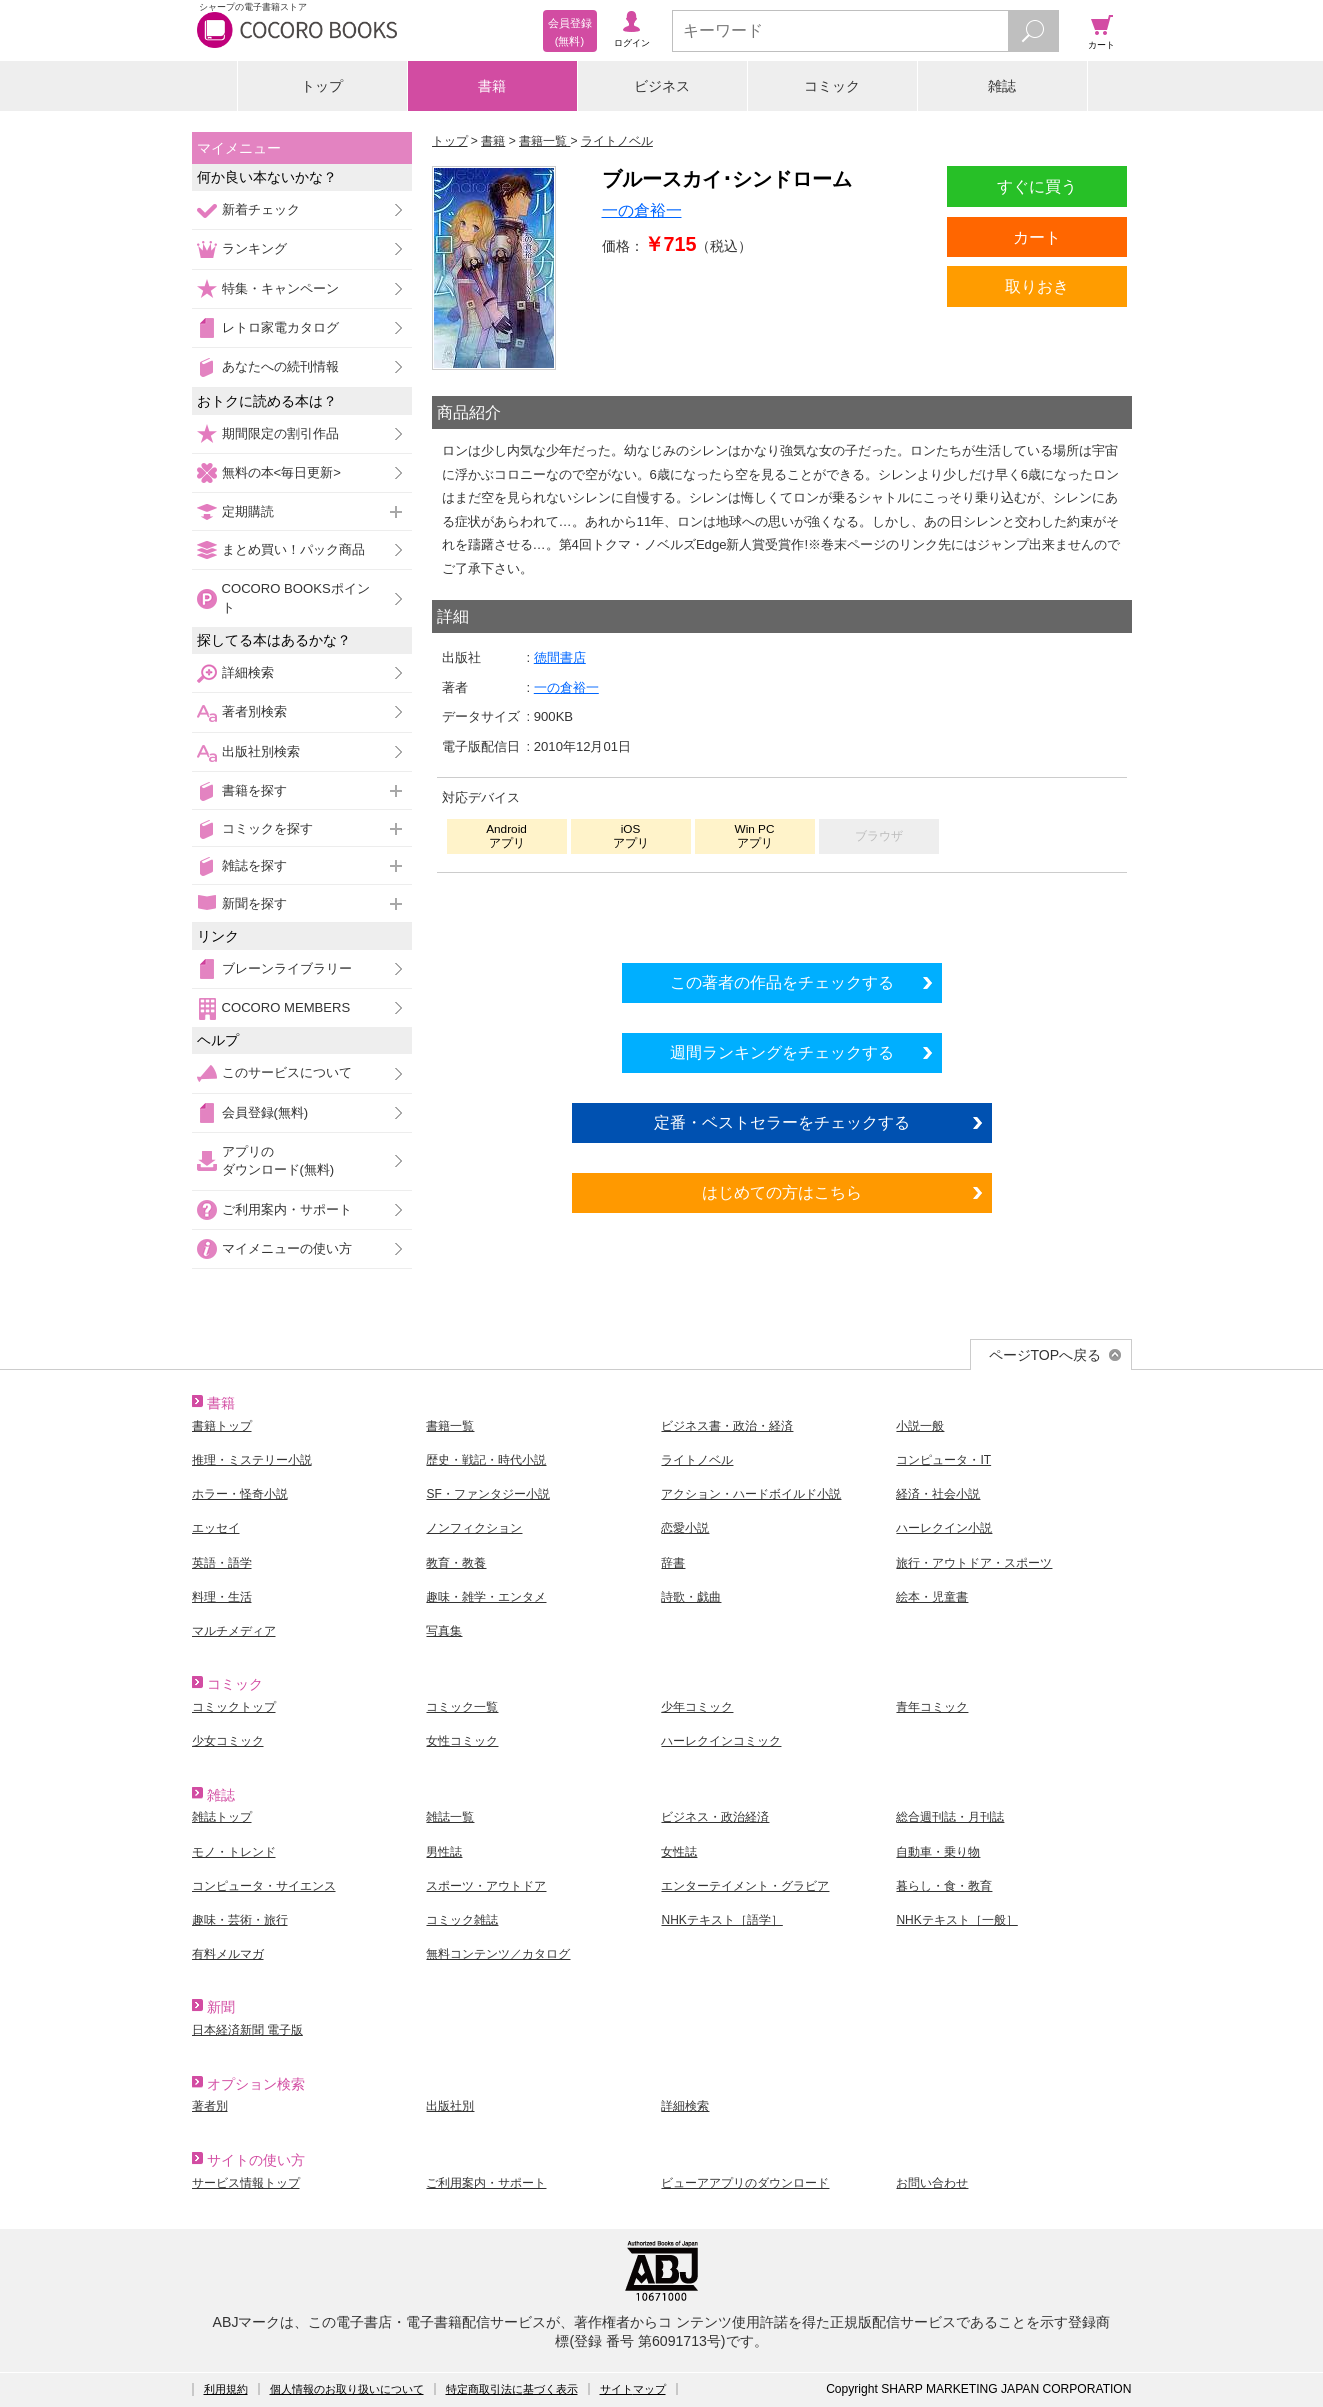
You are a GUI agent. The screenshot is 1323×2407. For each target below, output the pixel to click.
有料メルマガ (228, 1954)
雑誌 (1002, 86)
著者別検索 (254, 711)
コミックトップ (234, 1707)
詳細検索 (248, 672)
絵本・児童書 (932, 1597)
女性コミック (462, 1741)
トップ (322, 86)
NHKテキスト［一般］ (956, 1920)
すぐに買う (1037, 186)
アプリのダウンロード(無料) (278, 1160)
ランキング (254, 248)
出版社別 (450, 2106)
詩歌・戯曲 (691, 1597)
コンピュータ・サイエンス (264, 1886)
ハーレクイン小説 (944, 1528)
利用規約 (226, 2389)
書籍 (492, 86)
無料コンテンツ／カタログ (498, 1954)
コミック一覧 (462, 1707)
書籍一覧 (450, 1426)
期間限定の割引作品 (280, 433)
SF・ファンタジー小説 (487, 1494)
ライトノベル (697, 1460)
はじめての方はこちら (782, 1192)
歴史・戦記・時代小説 (486, 1460)
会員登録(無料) (265, 1112)
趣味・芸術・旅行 (240, 1920)
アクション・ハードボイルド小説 (751, 1494)
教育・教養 (456, 1563)
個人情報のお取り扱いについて (347, 2389)
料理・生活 (222, 1597)
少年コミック (697, 1707)
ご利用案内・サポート (287, 1209)
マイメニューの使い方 (287, 1248)
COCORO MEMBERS (286, 1007)
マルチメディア (234, 1631)
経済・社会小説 (938, 1494)
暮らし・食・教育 (944, 1886)
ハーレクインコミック (721, 1741)
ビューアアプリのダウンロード (745, 2183)
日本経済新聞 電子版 (247, 2030)
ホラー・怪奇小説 (240, 1494)
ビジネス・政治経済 (715, 1817)
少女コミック (228, 1741)
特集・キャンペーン (280, 288)
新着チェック (261, 209)
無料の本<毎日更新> (281, 472)
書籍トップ (222, 1426)
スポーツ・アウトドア (486, 1886)
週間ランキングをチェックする (782, 1052)
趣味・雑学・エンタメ (486, 1597)
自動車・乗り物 (938, 1852)
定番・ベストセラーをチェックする (782, 1122)
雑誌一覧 (450, 1817)
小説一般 (920, 1426)
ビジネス (662, 86)
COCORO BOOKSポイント (296, 597)
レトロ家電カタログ (280, 327)
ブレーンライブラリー (287, 968)
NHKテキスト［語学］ (721, 1920)
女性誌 (679, 1852)
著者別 (210, 2106)
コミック (832, 86)
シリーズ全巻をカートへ (782, 912)
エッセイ (216, 1528)
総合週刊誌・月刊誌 (950, 1817)
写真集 (444, 1631)
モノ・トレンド (234, 1852)
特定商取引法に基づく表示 (512, 2389)
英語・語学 (222, 1563)
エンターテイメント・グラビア (745, 1886)
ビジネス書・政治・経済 (727, 1426)
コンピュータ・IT (943, 1460)
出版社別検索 (261, 751)
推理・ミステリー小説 (252, 1460)
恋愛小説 (685, 1528)
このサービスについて (287, 1072)
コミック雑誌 (462, 1920)
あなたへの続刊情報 (280, 366)
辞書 (673, 1563)
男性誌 (444, 1852)
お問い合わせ (932, 2183)
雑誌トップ (222, 1817)
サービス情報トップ (246, 2183)
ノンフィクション (474, 1528)
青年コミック (932, 1707)
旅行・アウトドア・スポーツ (974, 1563)
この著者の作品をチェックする (782, 982)
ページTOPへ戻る (1045, 1355)
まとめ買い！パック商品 (293, 549)
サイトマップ (633, 2389)
